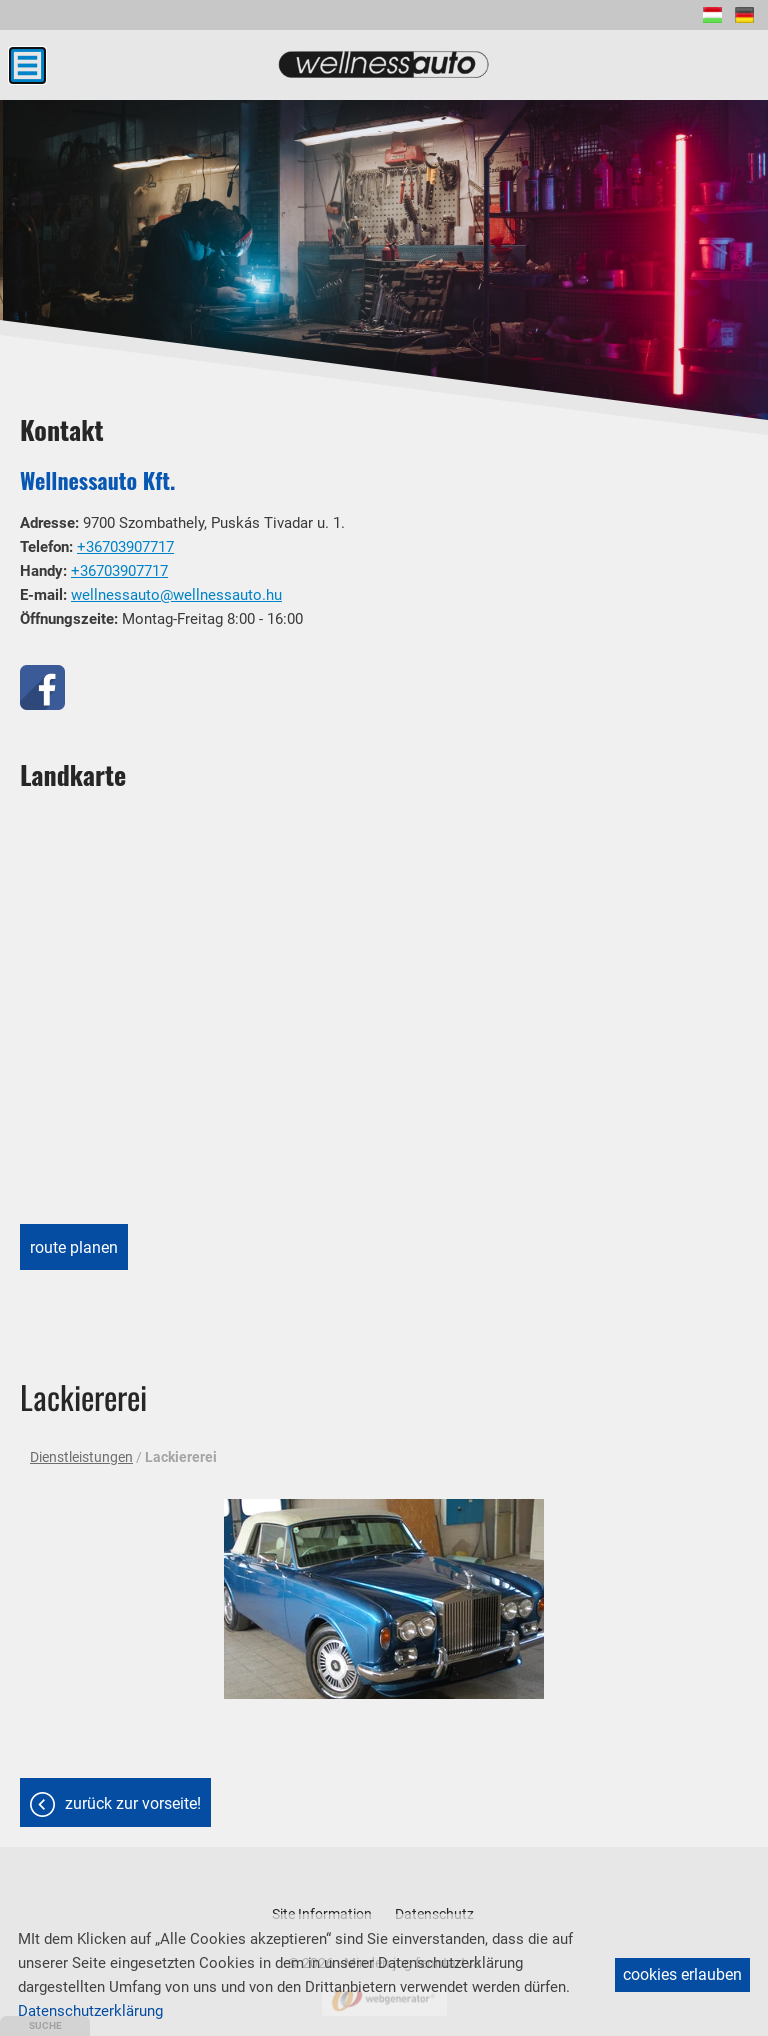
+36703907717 (125, 547)
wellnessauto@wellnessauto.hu (176, 595)
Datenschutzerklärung (90, 2011)
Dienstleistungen (81, 1457)
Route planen (74, 1247)
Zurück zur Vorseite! (133, 1803)
